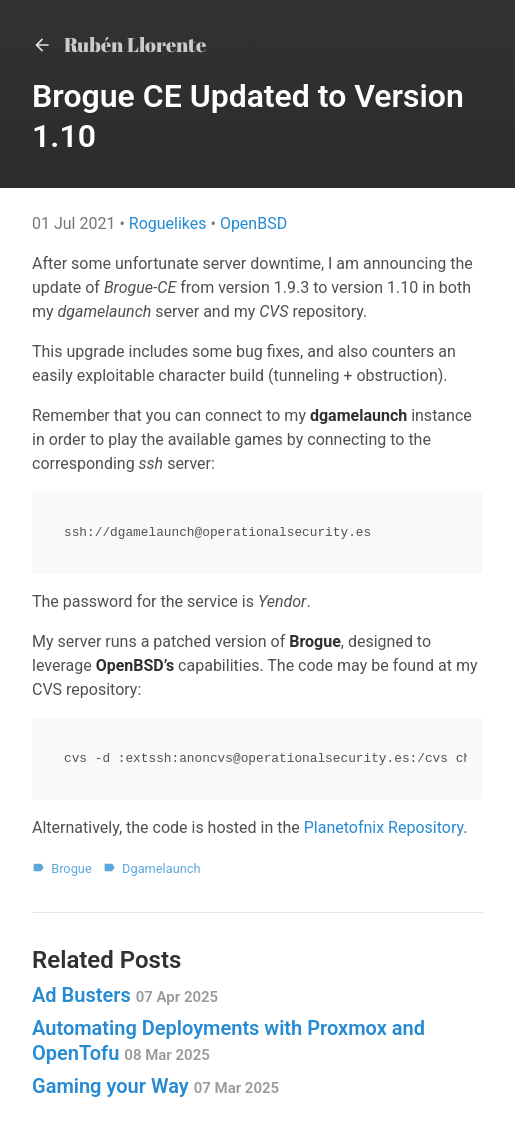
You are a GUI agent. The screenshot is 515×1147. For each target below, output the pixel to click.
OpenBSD (253, 223)
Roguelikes (170, 223)
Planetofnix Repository (384, 827)
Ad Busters (125, 995)
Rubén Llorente (119, 44)
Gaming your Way (155, 1086)
